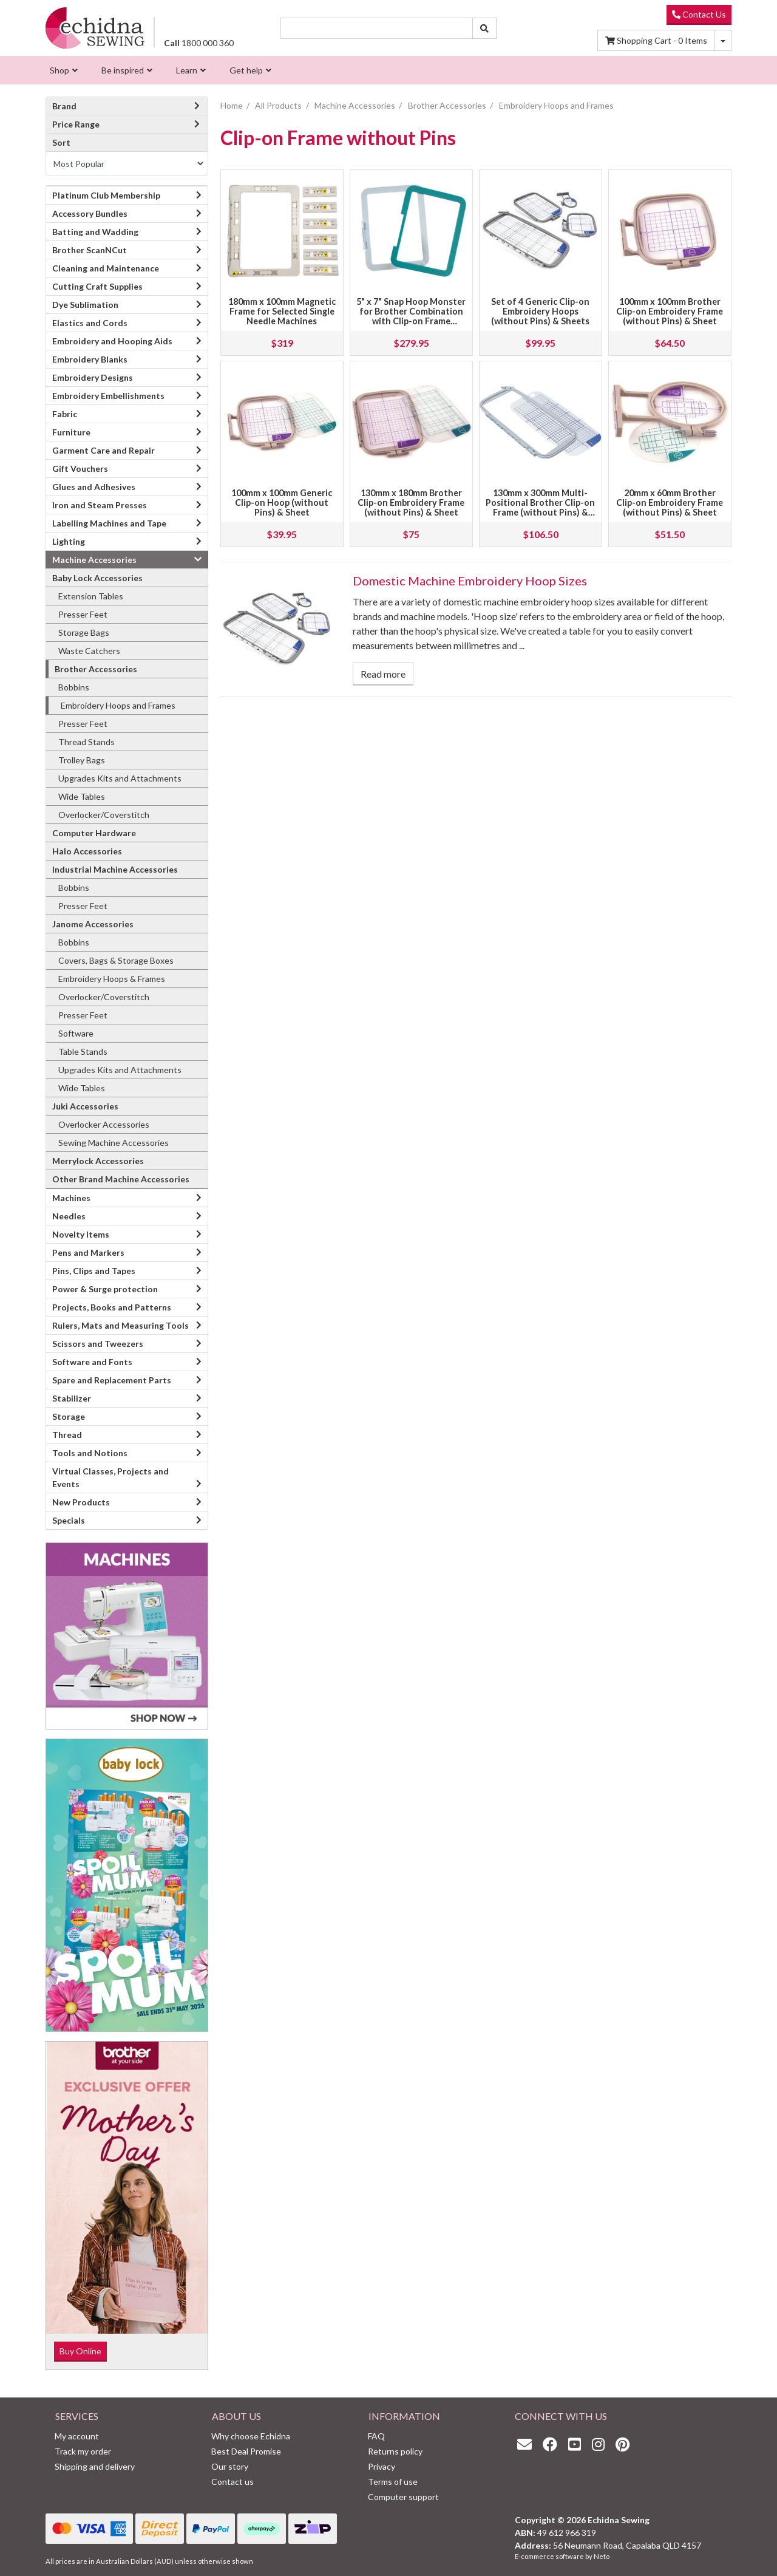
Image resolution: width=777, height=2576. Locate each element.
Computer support (403, 2497)
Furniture (71, 432)
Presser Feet (82, 614)
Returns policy (395, 2451)
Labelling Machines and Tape (109, 523)
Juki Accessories (85, 1106)
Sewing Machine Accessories (113, 1142)
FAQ (376, 2436)
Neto (601, 2556)
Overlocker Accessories (103, 1124)
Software (75, 1033)
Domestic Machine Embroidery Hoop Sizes (470, 580)
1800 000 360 (199, 43)
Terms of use (393, 2481)
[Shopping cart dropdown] (722, 40)
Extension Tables (90, 596)
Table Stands (82, 1051)
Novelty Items (80, 1234)
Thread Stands (86, 742)
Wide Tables (81, 796)
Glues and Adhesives (93, 487)
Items (656, 40)
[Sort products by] (127, 163)
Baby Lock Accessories (97, 578)
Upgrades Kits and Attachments (120, 778)
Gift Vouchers (80, 468)
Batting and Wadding (95, 232)
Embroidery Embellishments (108, 395)
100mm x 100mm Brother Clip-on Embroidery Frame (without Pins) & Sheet (669, 311)
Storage (68, 1416)
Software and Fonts (92, 1362)
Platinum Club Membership (106, 195)
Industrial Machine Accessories (115, 869)
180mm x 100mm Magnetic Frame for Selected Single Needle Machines (282, 311)
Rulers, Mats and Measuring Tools (120, 1325)
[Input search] (376, 28)
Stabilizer (71, 1398)
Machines (71, 1198)
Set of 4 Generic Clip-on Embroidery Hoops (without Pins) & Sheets (540, 311)
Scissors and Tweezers (97, 1343)
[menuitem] (62, 70)
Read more (383, 674)
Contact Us (699, 14)
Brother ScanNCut (89, 250)
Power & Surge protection (105, 1289)
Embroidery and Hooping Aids (112, 341)
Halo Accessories (87, 851)
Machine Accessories (94, 559)
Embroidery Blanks (89, 359)
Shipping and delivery (95, 2466)
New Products (81, 1502)
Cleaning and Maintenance (105, 268)
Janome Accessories (93, 924)
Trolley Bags (81, 760)
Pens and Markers (88, 1252)
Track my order (83, 2451)
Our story (229, 2466)
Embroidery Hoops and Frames (118, 705)
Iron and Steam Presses (99, 505)
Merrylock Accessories (98, 1161)
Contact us (232, 2481)
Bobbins (73, 687)
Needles (69, 1216)
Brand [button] (127, 106)
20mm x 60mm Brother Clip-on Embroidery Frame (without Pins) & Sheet (669, 502)
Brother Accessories (96, 669)
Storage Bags (83, 632)
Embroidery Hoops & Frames (111, 978)
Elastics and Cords (89, 323)
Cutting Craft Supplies (97, 286)
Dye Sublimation (85, 304)
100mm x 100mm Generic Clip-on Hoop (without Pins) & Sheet (281, 502)
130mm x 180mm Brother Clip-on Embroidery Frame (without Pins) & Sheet (411, 502)
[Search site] (484, 28)
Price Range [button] (127, 124)
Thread (67, 1434)
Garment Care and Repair (103, 450)
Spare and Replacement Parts (111, 1380)
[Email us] (527, 2444)
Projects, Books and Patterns (111, 1307)
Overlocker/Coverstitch (103, 814)
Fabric (64, 414)
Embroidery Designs (92, 377)
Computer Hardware (94, 833)
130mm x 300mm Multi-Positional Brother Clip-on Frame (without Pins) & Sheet (540, 507)
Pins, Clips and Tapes (93, 1271)
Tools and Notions (89, 1453)
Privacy (381, 2466)
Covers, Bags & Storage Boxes (116, 960)
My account (77, 2436)
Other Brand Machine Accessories (120, 1179)
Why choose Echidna (250, 2436)
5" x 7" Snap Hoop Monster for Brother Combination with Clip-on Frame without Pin (411, 316)
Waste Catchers (89, 651)
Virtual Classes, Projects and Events (110, 1477)
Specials (68, 1520)
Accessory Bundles (89, 213)
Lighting (68, 541)
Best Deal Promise (246, 2451)
